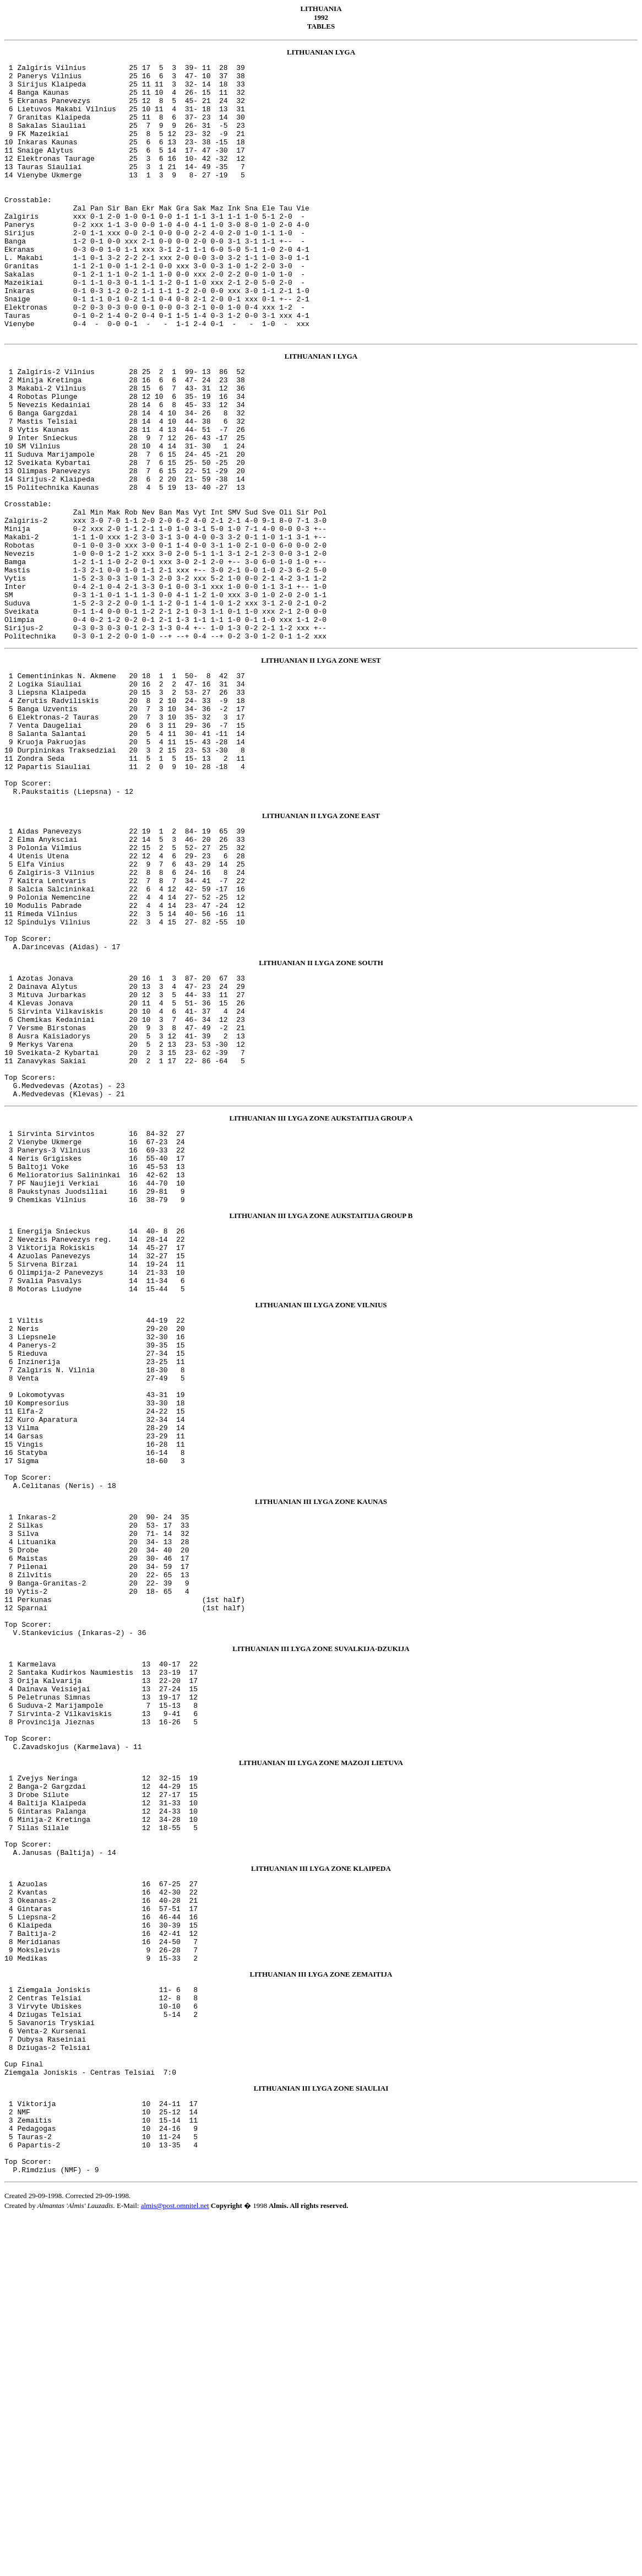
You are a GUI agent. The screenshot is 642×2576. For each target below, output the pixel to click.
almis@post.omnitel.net (175, 2562)
